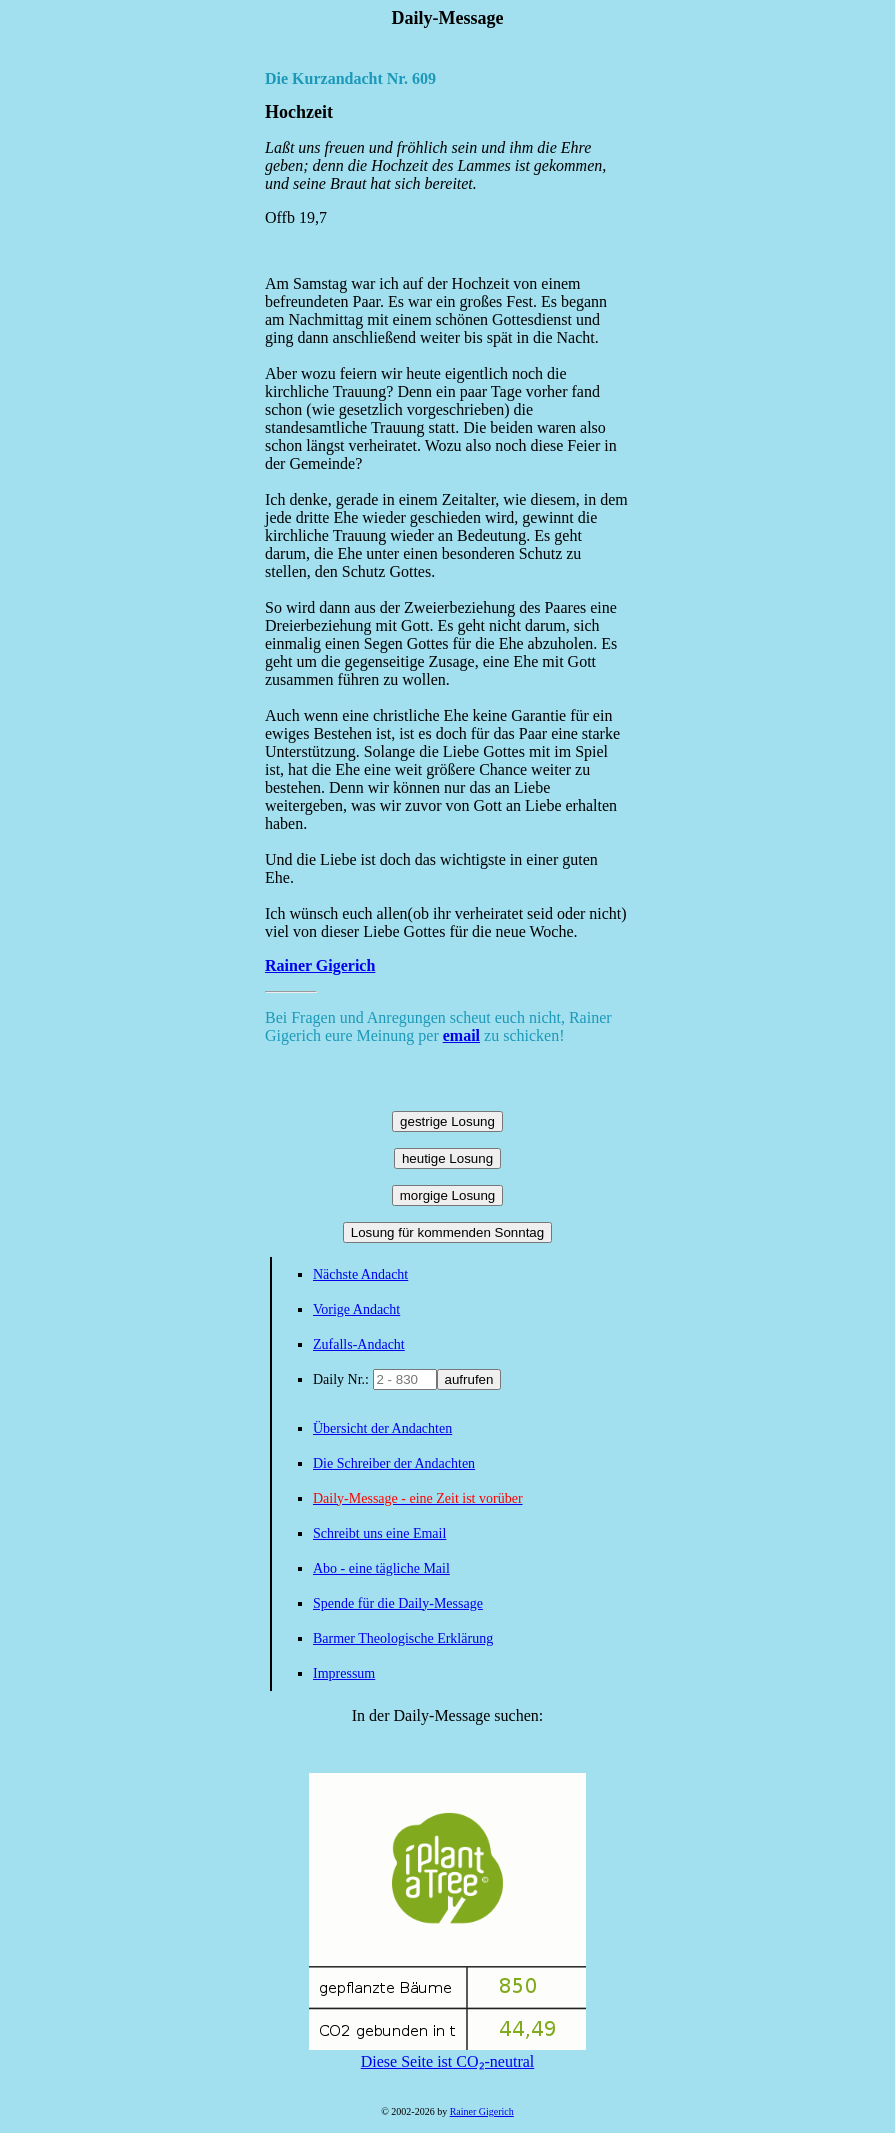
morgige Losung (448, 1195)
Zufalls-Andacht (359, 1344)
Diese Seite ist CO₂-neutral (447, 2053)
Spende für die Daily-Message (398, 1603)
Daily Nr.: (343, 1379)
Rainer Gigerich (320, 965)
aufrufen (469, 1379)
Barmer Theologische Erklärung (403, 1638)
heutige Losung (447, 1158)
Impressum (344, 1673)
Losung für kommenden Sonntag (447, 1232)
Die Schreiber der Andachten (394, 1463)
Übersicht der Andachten (382, 1428)
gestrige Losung (447, 1121)
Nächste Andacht (360, 1274)
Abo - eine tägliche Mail (381, 1568)
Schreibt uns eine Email (379, 1533)
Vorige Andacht (356, 1309)
